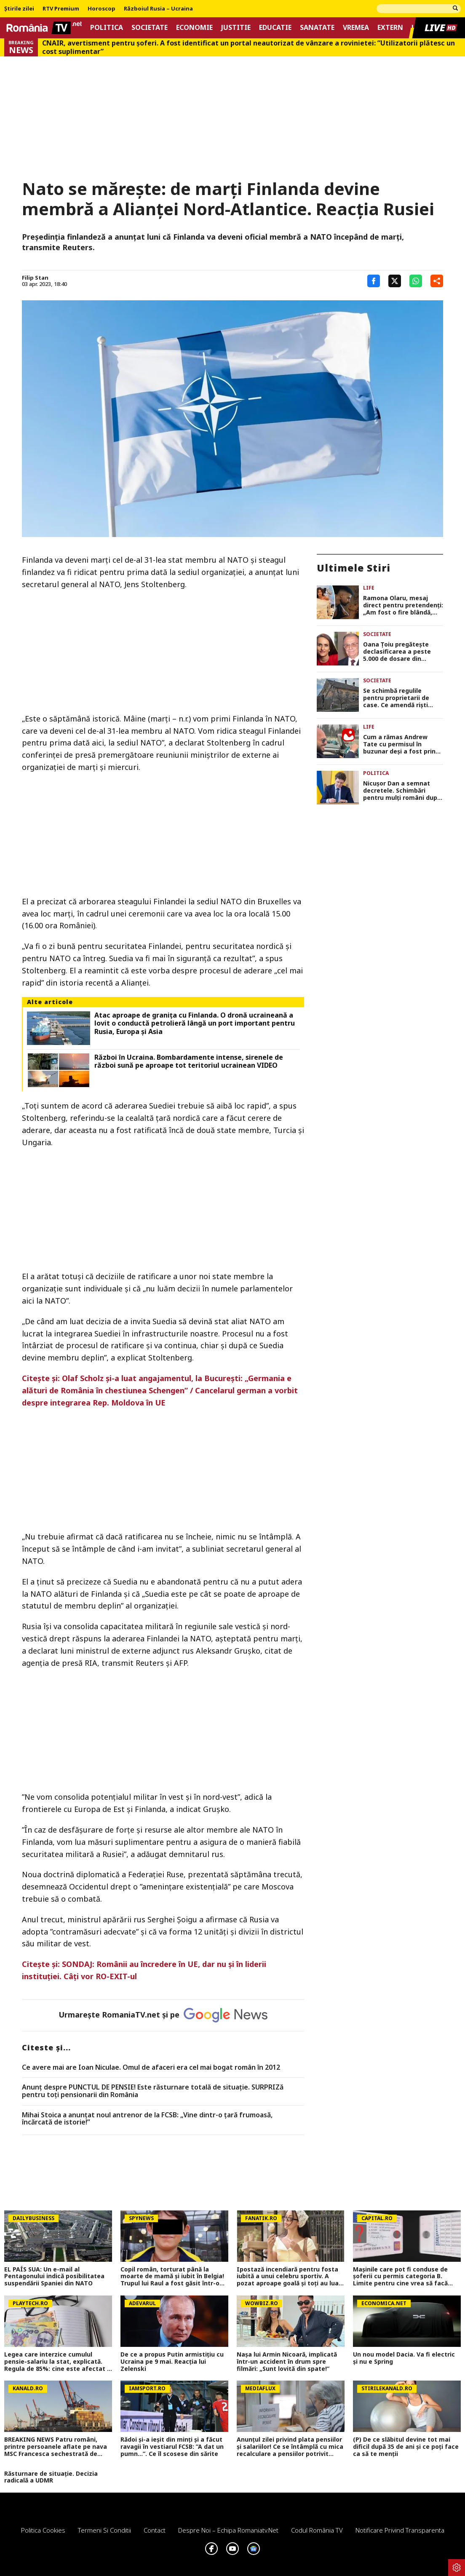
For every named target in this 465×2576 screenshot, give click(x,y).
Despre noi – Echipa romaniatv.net (228, 2530)
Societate (149, 28)
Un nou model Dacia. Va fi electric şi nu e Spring (404, 2358)
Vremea (356, 28)
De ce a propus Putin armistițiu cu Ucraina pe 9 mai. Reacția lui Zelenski (172, 2361)
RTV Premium (61, 8)
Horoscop (101, 8)
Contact (155, 2530)
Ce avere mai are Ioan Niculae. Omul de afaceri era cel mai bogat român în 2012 (151, 2067)
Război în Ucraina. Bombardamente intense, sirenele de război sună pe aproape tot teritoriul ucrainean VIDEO (188, 1061)
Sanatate (317, 28)
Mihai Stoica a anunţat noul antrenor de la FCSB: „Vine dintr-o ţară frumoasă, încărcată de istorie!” (147, 2118)
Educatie (275, 28)
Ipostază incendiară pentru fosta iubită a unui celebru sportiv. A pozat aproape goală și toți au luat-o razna (290, 2276)
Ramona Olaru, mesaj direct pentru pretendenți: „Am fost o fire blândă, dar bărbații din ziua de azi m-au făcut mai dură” (403, 605)
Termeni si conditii (104, 2530)
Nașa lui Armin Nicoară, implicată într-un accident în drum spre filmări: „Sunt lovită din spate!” (287, 2361)
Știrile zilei (19, 8)
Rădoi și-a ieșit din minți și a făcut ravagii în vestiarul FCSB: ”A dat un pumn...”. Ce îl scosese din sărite (172, 2446)
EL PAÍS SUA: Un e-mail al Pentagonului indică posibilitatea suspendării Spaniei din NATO (54, 2276)
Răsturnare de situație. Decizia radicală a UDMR (51, 2477)
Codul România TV (317, 2530)
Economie (194, 28)
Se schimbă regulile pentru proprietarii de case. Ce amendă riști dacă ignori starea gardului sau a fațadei (396, 697)
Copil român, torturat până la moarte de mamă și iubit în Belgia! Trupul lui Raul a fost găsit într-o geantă (172, 2276)
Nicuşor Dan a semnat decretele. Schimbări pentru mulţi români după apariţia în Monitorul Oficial (402, 790)
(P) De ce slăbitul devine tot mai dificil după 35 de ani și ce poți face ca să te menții (406, 2446)
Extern (390, 28)
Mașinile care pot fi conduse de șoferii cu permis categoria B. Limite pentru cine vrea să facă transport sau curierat (400, 2276)
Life (368, 587)
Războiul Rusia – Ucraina (158, 8)
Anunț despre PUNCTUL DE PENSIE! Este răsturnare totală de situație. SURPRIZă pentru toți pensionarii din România (152, 2091)
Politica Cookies (43, 2530)
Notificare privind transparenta (399, 2530)
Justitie (236, 28)
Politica (106, 28)
